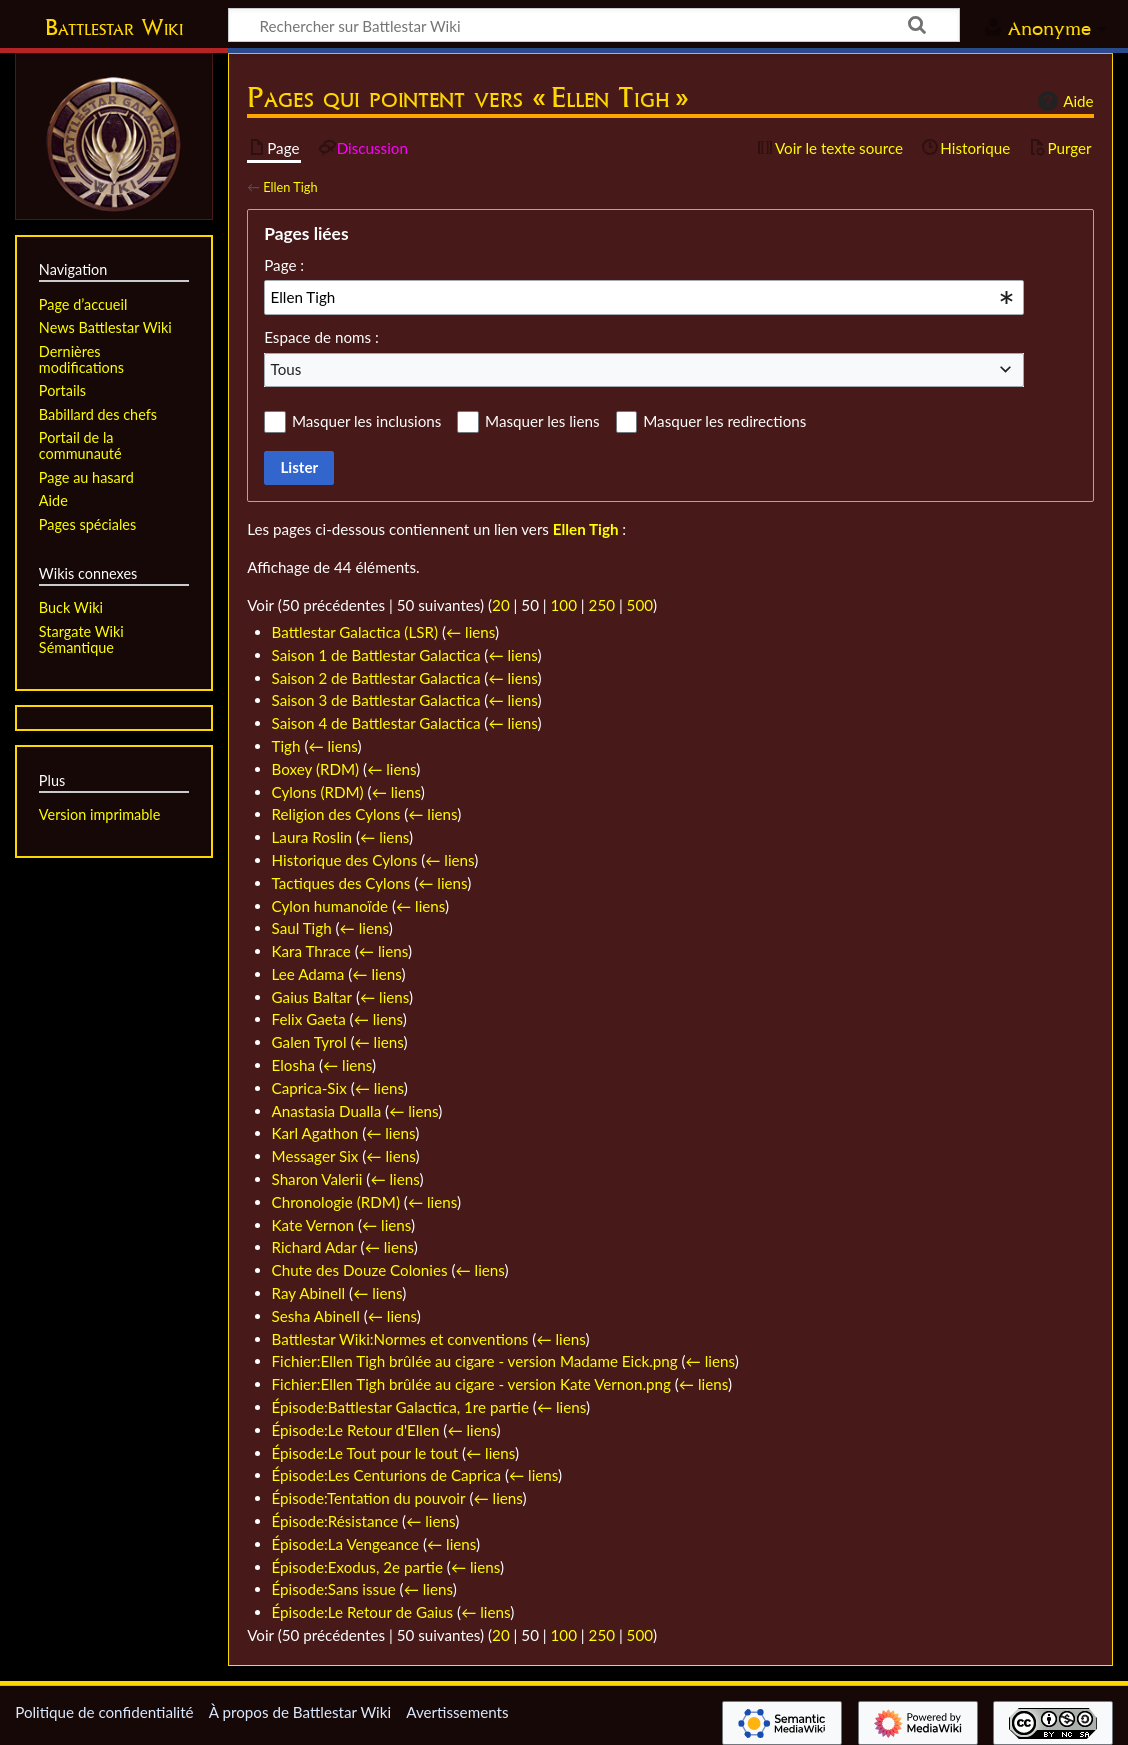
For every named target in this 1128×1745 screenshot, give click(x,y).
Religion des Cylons (336, 814)
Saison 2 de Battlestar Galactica (376, 678)
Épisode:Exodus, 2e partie (357, 1567)
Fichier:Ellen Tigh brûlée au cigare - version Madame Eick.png (475, 1361)
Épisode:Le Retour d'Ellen (356, 1430)
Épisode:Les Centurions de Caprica (387, 1475)
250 (602, 605)
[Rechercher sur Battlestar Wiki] (594, 25)
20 (501, 605)
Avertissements (457, 1712)
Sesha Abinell (316, 1316)
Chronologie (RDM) (336, 1202)
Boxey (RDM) (316, 769)
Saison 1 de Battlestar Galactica (376, 655)
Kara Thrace (311, 951)
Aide (1063, 101)
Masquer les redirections (724, 421)
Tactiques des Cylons (341, 883)
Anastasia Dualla (327, 1111)
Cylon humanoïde (330, 906)
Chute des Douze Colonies (360, 1270)
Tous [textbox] (286, 369)
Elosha (294, 1065)
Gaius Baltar (312, 997)
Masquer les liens (542, 421)
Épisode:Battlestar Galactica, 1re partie (400, 1407)
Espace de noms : (321, 337)
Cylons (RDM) (318, 792)
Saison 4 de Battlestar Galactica (376, 723)
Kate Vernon (313, 1225)
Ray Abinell (309, 1293)
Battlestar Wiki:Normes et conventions (400, 1339)
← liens (470, 632)
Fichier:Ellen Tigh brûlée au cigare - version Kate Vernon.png (471, 1384)
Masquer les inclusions (366, 421)
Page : (284, 265)
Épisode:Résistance (335, 1521)
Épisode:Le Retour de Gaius (363, 1612)
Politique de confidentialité (104, 1712)
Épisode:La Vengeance (346, 1544)
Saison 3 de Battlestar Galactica (376, 700)
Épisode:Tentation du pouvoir (369, 1498)
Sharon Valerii (317, 1179)
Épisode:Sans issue (334, 1589)
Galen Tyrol (309, 1042)
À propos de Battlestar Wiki (300, 1712)
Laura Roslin (312, 837)
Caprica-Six (309, 1088)
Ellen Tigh (290, 187)
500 (640, 605)
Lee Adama (308, 974)
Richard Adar (314, 1247)
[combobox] (644, 297)
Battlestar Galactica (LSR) (355, 632)
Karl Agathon (315, 1133)
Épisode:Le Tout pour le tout (365, 1453)
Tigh (286, 746)
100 (564, 605)
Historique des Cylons (345, 860)
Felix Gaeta (309, 1019)
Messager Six (315, 1156)
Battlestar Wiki (114, 27)
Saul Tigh (302, 928)
